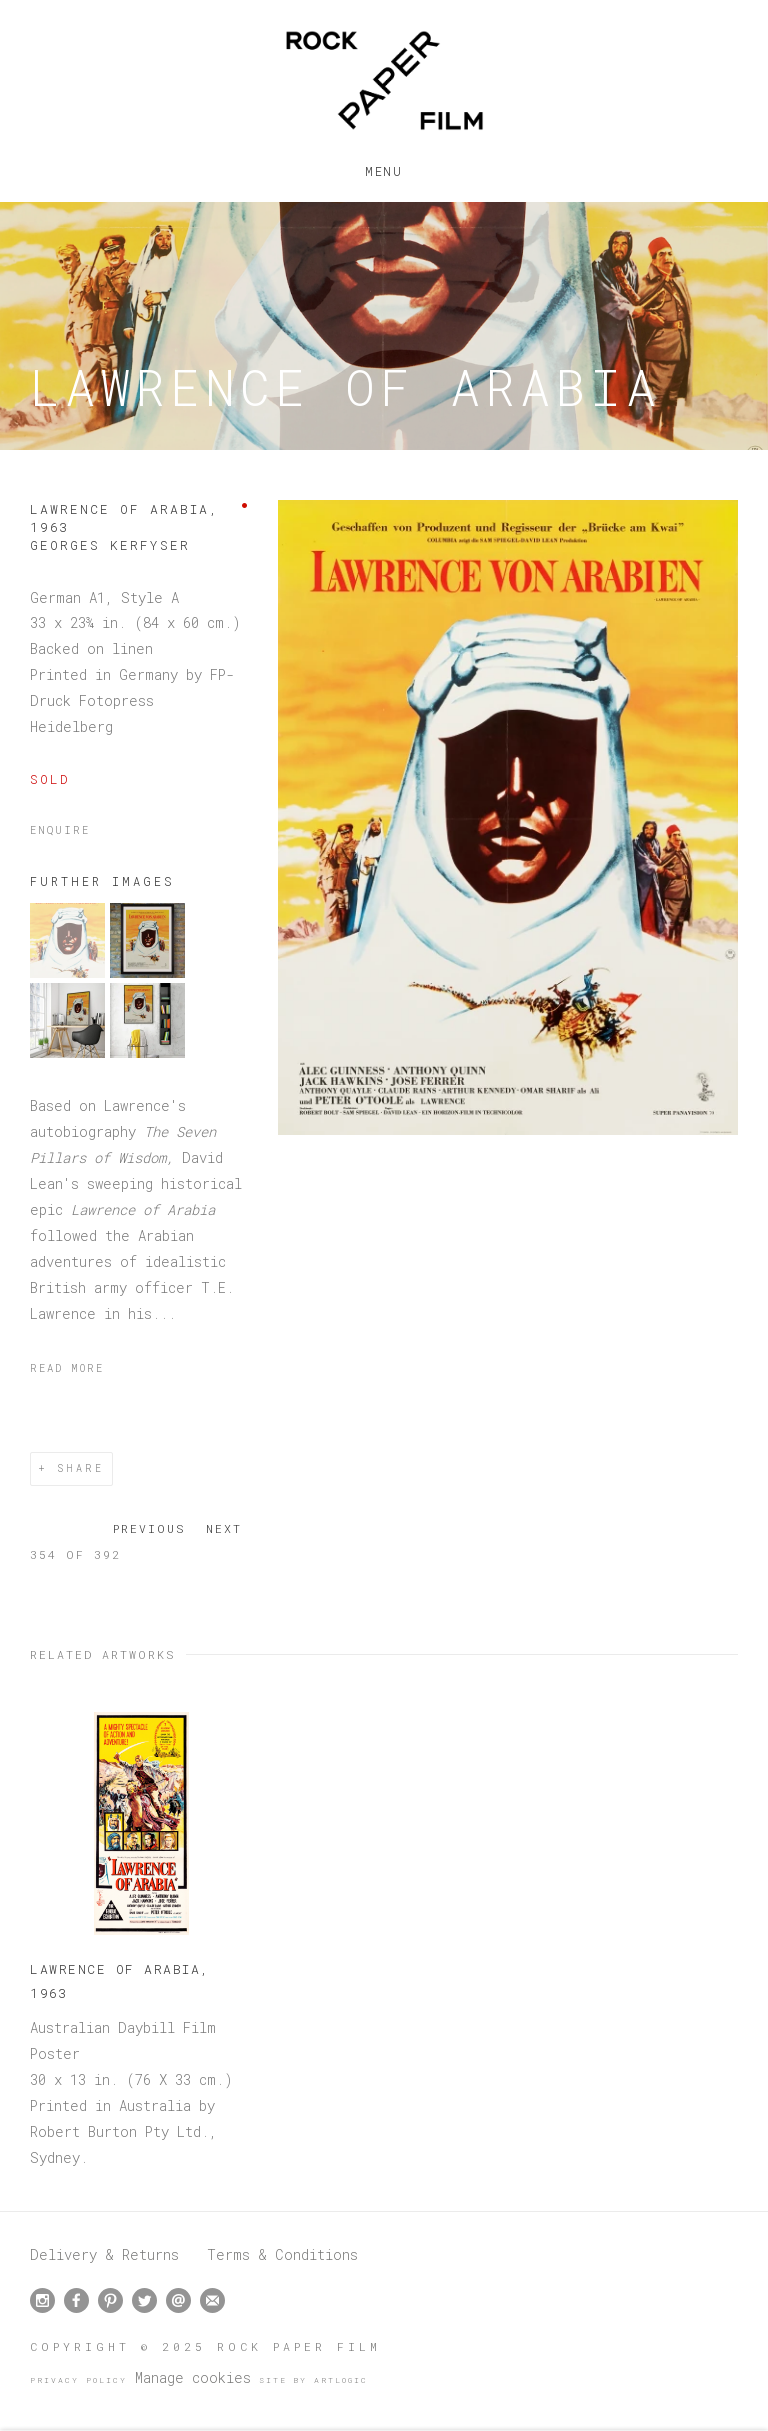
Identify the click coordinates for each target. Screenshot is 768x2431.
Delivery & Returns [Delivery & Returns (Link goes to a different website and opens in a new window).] (104, 2254)
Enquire (60, 830)
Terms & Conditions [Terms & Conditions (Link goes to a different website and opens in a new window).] (282, 2254)
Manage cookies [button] (193, 2377)
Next (224, 1528)
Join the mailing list (212, 2300)
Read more (67, 1368)
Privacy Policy (78, 2380)
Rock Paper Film (384, 80)
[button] (67, 972)
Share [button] (80, 1468)
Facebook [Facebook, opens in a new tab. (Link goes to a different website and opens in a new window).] (76, 2301)
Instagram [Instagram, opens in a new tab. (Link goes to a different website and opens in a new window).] (42, 2301)
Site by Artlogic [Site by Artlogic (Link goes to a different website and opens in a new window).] (313, 2380)
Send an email (178, 2300)
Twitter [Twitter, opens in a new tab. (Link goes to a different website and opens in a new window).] (144, 2301)
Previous (149, 1528)
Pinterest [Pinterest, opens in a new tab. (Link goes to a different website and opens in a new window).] (110, 2301)
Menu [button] (383, 167)
